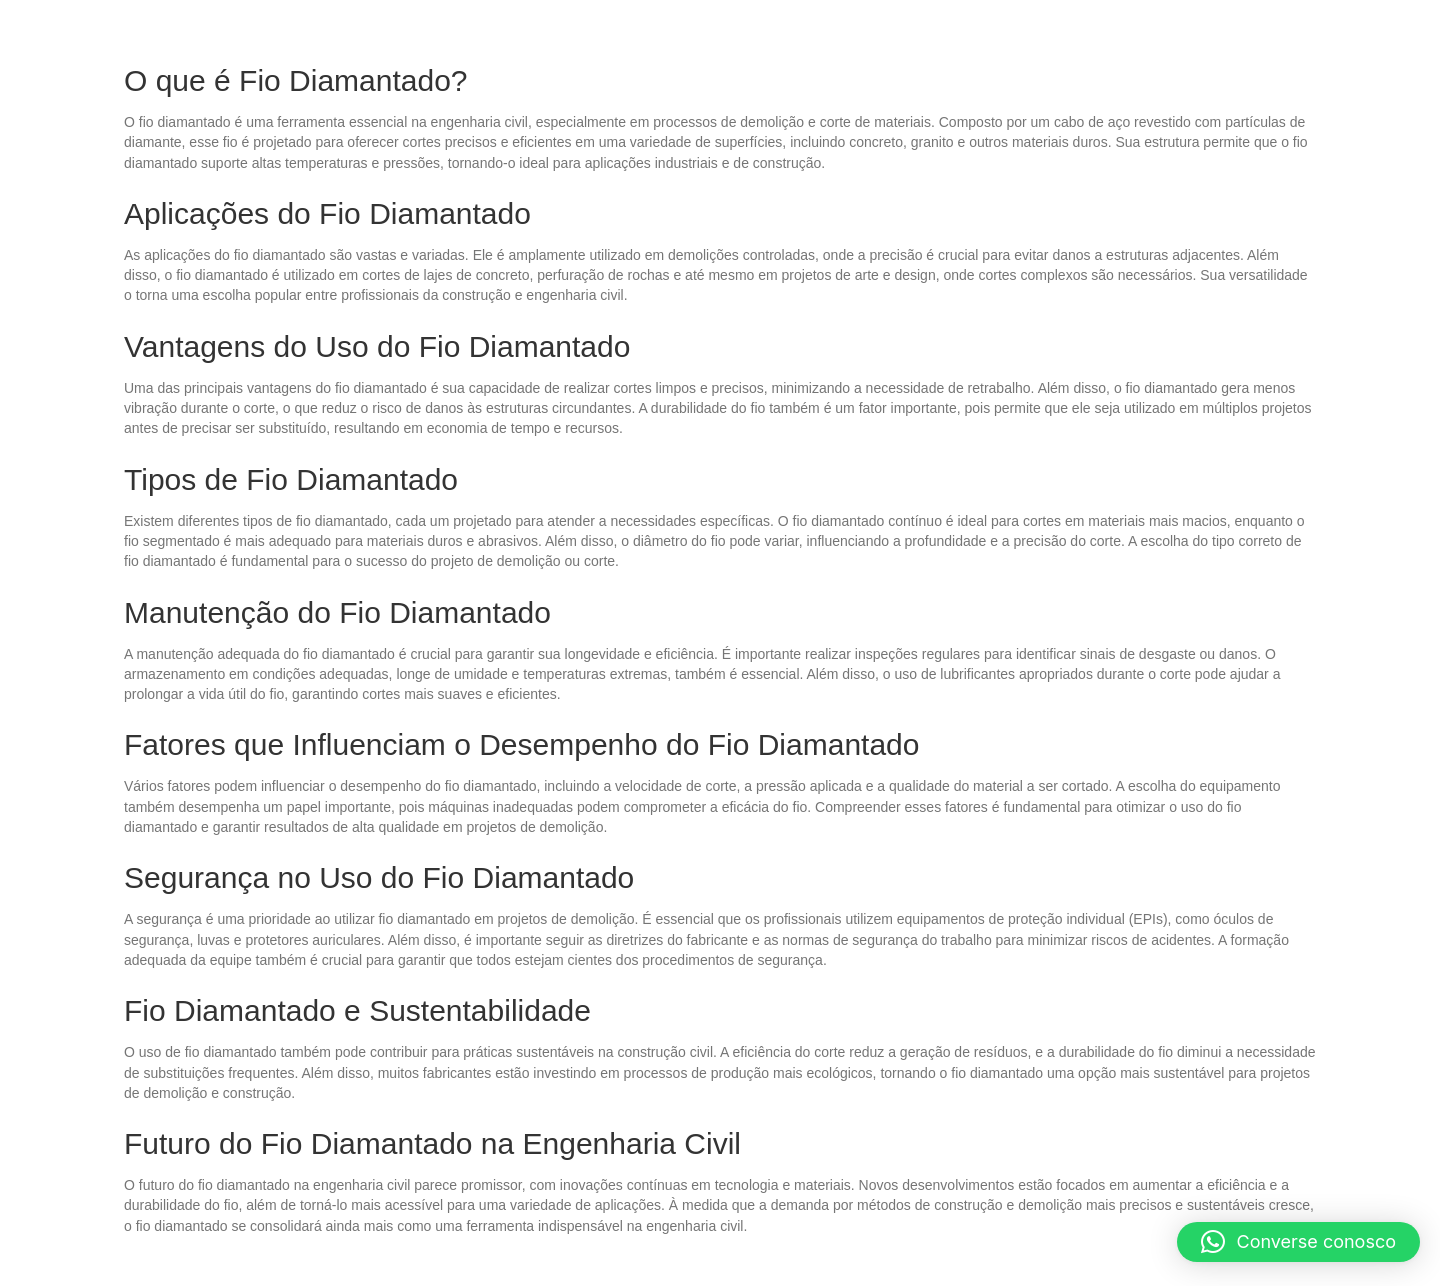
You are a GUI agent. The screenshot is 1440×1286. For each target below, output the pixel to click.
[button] (1299, 1242)
